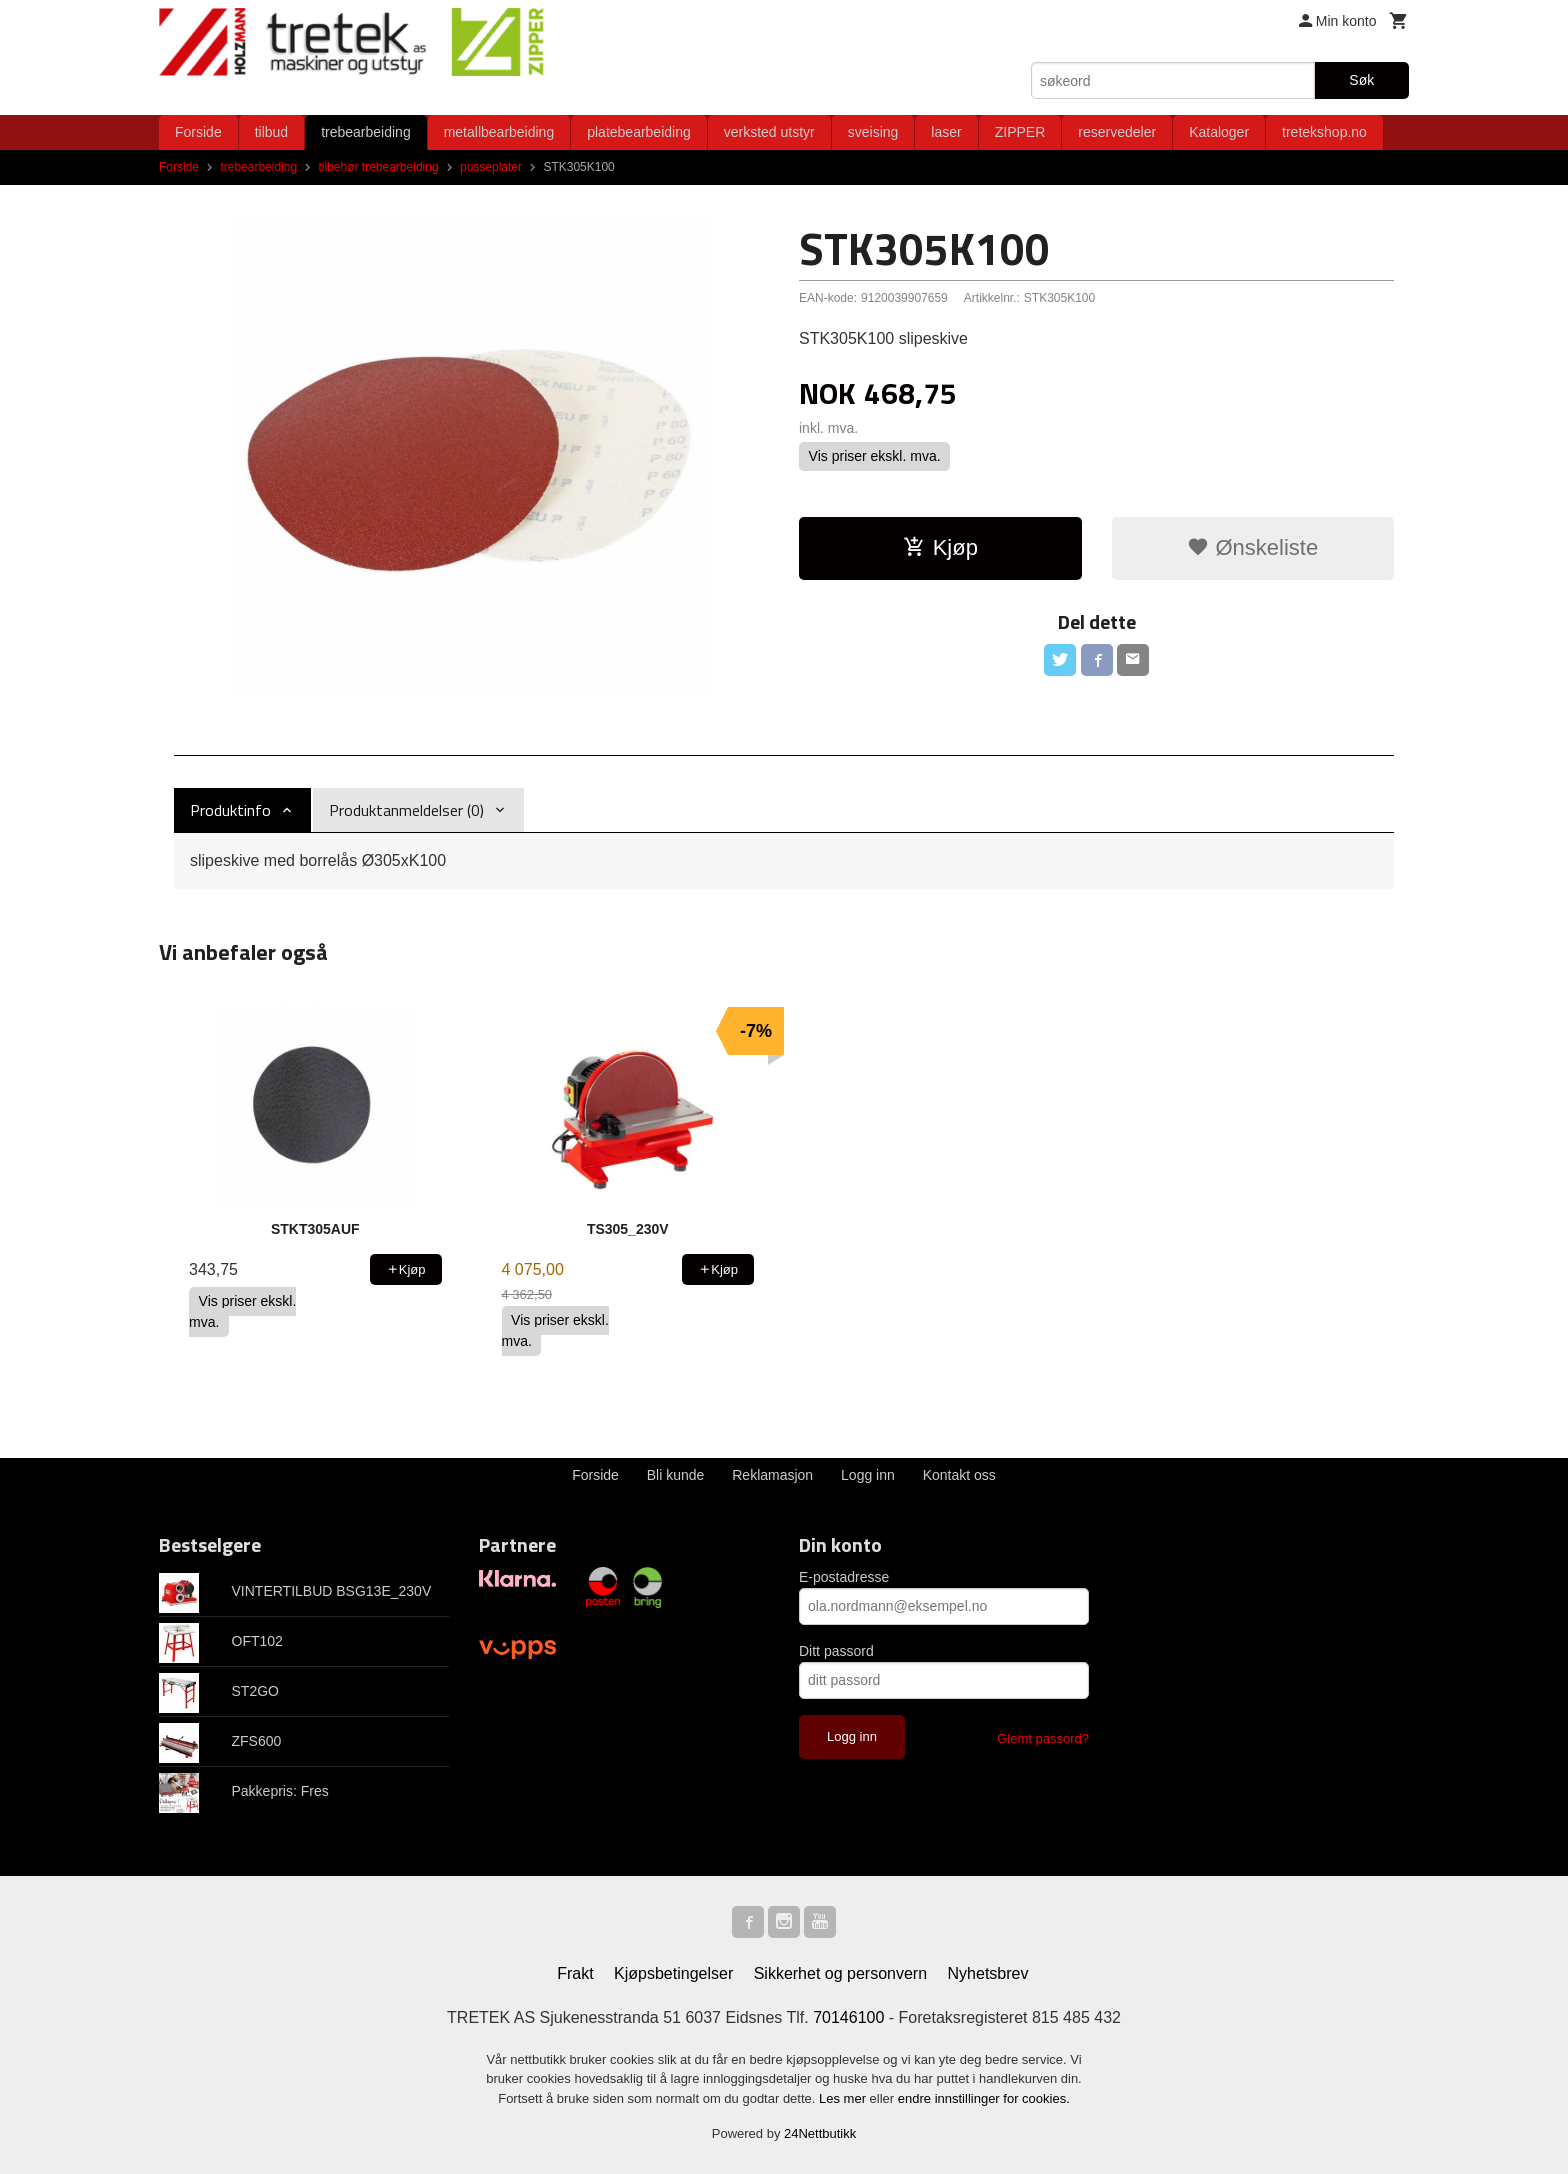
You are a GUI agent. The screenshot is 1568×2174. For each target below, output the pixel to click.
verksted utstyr (769, 132)
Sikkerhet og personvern (840, 1973)
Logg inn (868, 1475)
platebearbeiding (639, 132)
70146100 (848, 2017)
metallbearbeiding (499, 132)
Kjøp (940, 547)
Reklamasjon (772, 1475)
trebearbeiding (366, 132)
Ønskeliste (1252, 547)
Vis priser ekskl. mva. (875, 456)
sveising (873, 132)
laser (946, 132)
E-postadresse (844, 1577)
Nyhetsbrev (988, 1973)
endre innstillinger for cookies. (984, 2098)
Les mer (844, 2098)
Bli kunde (676, 1475)
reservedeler (1117, 132)
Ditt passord (836, 1651)
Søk (1361, 80)
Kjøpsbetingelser (673, 1973)
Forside (198, 132)
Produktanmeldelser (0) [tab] (406, 810)
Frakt (575, 1973)
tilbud (271, 132)
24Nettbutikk (820, 2133)
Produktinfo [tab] (230, 810)
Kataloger (1219, 132)
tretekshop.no (1324, 132)
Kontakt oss (959, 1475)
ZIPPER (1020, 132)
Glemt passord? (1043, 1738)
